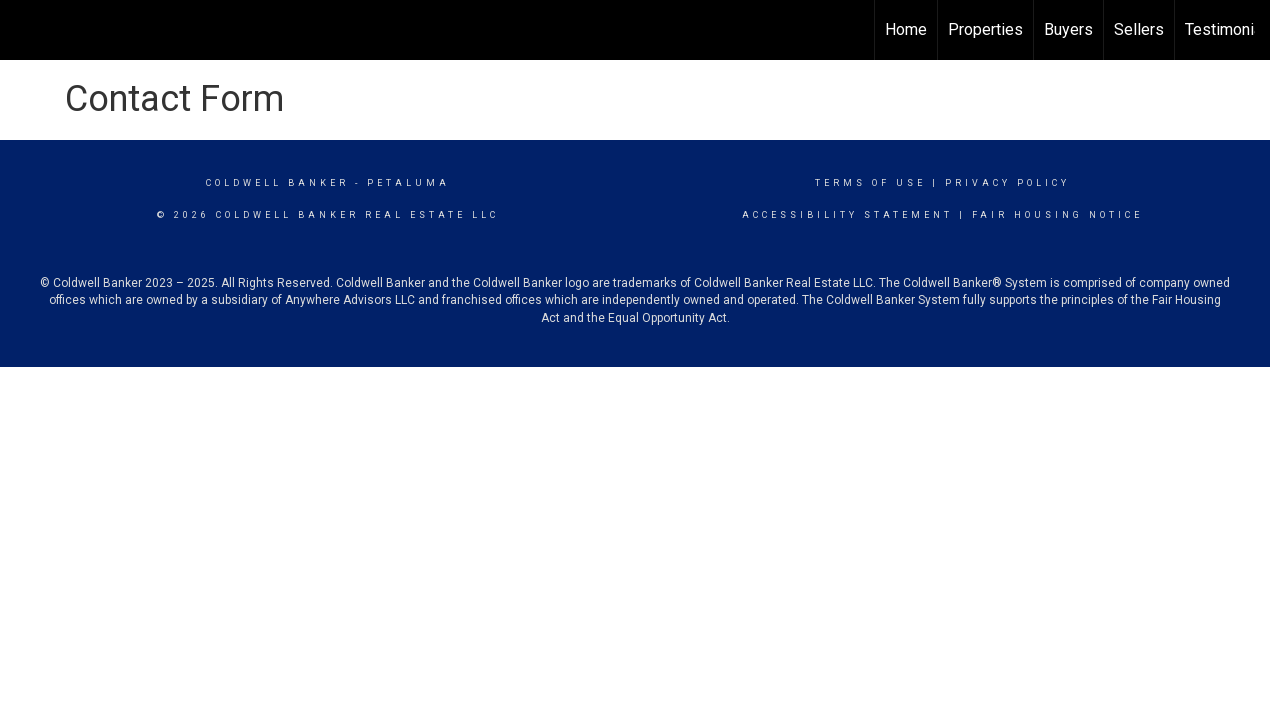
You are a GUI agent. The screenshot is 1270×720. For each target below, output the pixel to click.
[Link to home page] (25, 30)
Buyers (1068, 29)
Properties (985, 29)
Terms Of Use (870, 183)
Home (906, 29)
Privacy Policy (1007, 183)
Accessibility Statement (847, 215)
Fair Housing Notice (1057, 215)
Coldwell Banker (277, 183)
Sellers (1139, 29)
